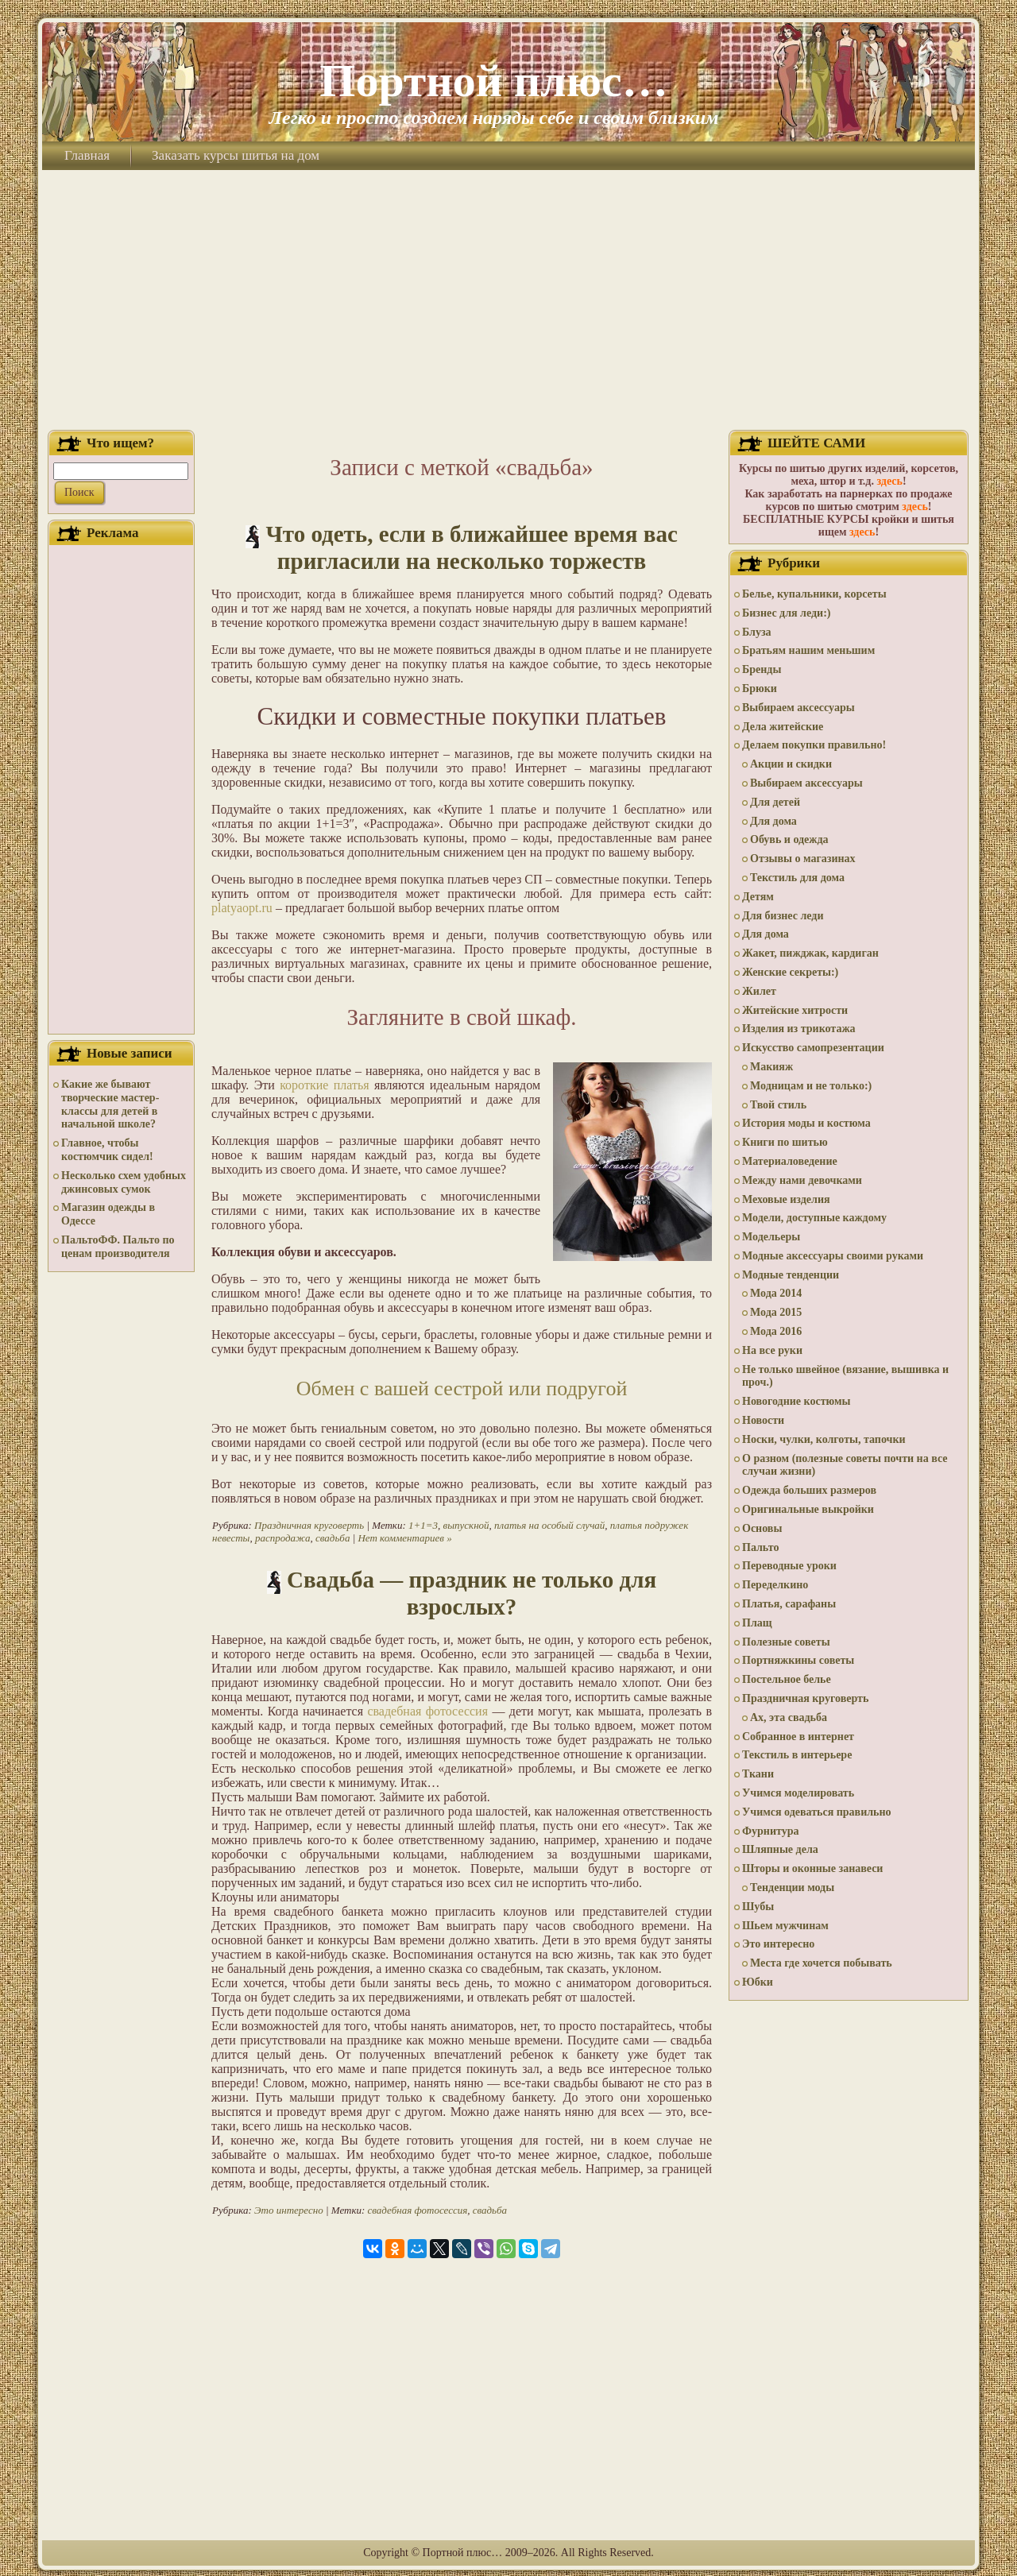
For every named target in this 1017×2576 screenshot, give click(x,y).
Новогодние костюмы (796, 1401)
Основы (762, 1528)
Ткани (758, 1774)
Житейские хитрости (795, 1010)
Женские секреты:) (790, 972)
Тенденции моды (792, 1887)
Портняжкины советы (798, 1660)
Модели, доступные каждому (814, 1218)
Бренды (761, 669)
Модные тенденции (790, 1275)
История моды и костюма (806, 1123)
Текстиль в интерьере (797, 1755)
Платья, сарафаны (789, 1604)
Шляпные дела (780, 1849)
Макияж (771, 1067)
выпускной (466, 1525)
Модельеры (771, 1237)
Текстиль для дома (797, 878)
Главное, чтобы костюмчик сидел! (107, 1149)
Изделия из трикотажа (799, 1029)
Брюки (759, 688)
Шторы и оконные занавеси (812, 1868)
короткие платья (324, 1085)
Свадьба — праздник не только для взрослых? (471, 1593)
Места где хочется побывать (821, 1963)
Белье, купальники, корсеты (814, 594)
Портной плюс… (493, 80)
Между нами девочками (802, 1180)
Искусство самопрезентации (813, 1048)
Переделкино (775, 1585)
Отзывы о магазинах (803, 858)
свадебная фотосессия (427, 1711)
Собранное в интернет (798, 1736)
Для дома (773, 821)
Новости (763, 1420)
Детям (758, 897)
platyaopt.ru (242, 908)
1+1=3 (423, 1525)
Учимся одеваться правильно (816, 1812)
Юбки (757, 1982)
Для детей (775, 802)
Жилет (759, 991)
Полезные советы (786, 1642)
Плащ (757, 1623)
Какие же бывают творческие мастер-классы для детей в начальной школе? (110, 1104)
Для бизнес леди (782, 916)
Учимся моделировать (798, 1793)
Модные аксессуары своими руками (832, 1256)
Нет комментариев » (404, 1538)
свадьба (332, 1538)
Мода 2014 (776, 1293)
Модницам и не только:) (811, 1086)
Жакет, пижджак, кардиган (810, 953)
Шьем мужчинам (785, 1926)
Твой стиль (778, 1105)
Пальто (760, 1547)
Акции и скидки (791, 764)
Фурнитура (770, 1831)
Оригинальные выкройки (808, 1509)
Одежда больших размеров (809, 1490)
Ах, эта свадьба (788, 1717)
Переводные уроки (789, 1566)
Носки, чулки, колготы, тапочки (824, 1439)
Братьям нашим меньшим (808, 650)
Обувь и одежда (789, 839)
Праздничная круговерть (309, 1525)
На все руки (772, 1350)
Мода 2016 (776, 1331)
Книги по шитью (785, 1142)
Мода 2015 (776, 1312)
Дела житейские (782, 727)
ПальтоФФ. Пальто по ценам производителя (117, 1246)
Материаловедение (789, 1161)
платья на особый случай (549, 1525)
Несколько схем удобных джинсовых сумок (123, 1182)
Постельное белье (786, 1679)
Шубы (758, 1907)
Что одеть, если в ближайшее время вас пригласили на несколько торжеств (471, 547)
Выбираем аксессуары (798, 708)
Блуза (756, 632)
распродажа (283, 1538)
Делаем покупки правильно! (814, 745)
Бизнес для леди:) (786, 613)
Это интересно (288, 2210)
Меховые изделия (786, 1199)
